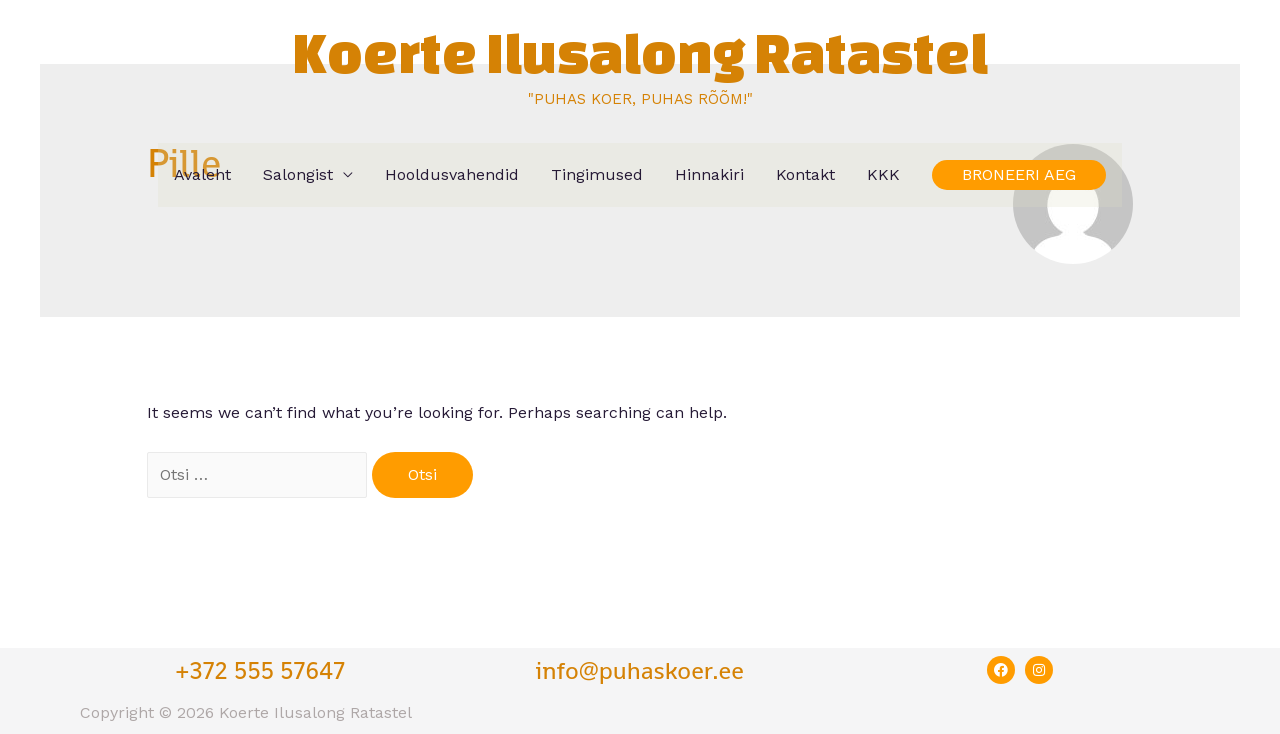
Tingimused (597, 174)
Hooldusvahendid (452, 174)
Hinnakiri (709, 174)
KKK (883, 174)
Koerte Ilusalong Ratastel (640, 52)
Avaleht (202, 174)
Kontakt (805, 174)
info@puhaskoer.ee (640, 670)
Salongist (298, 174)
